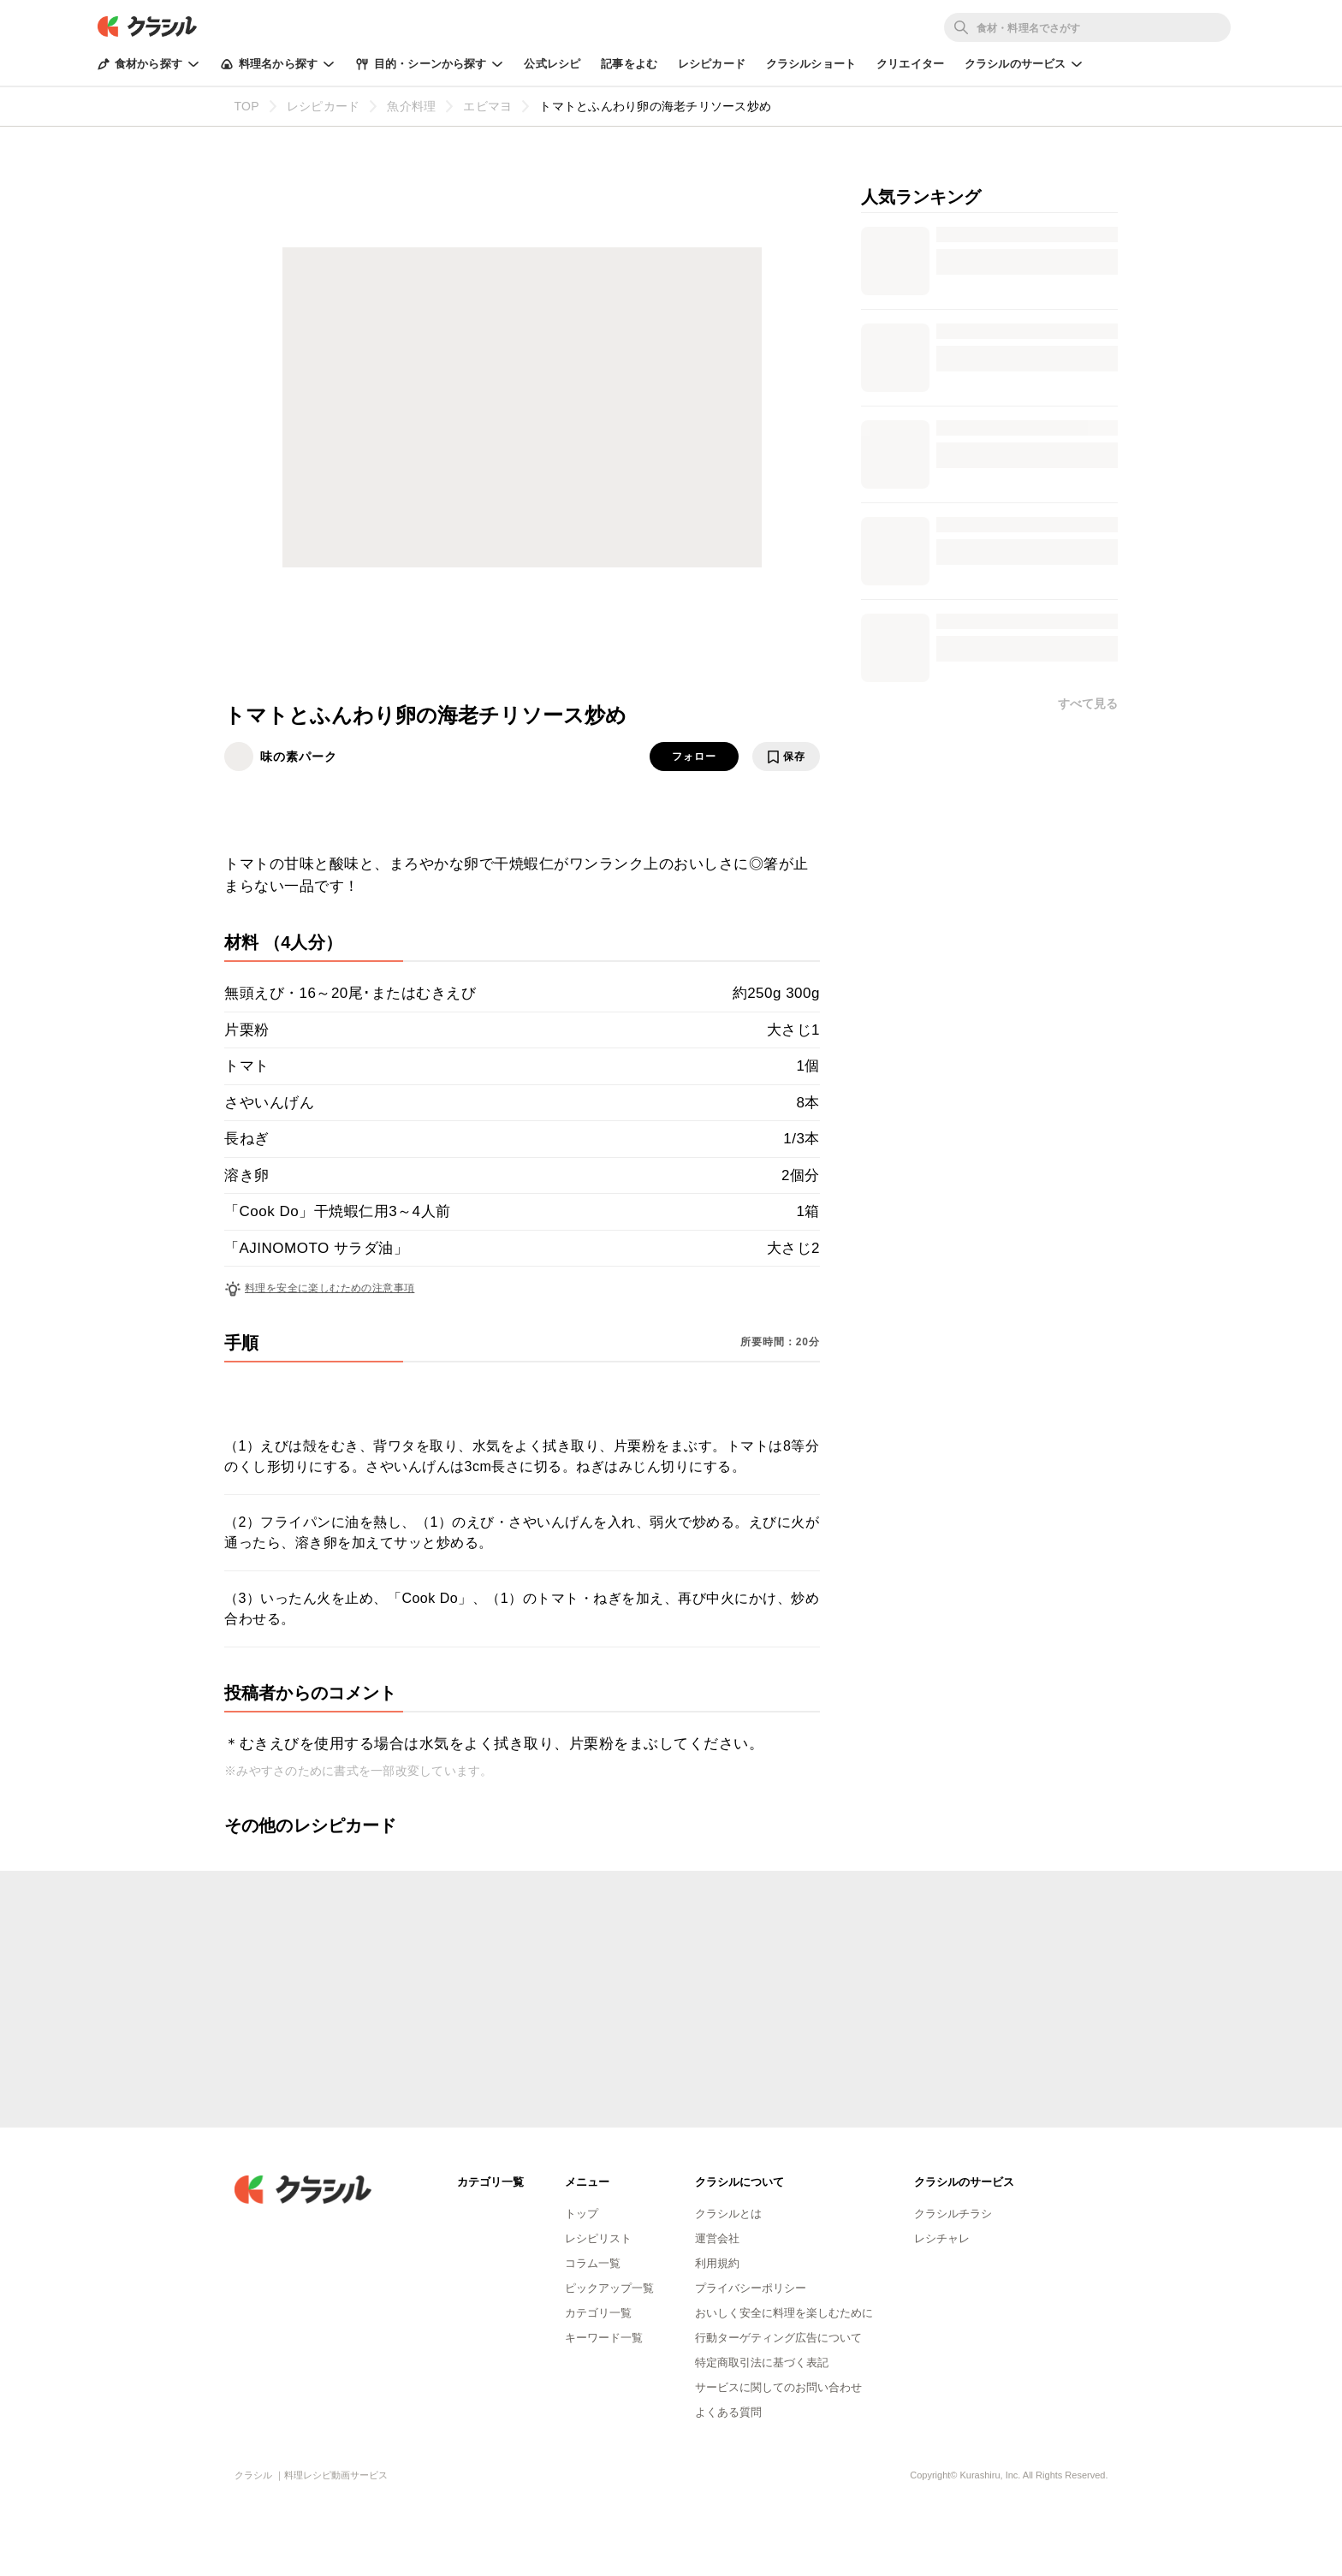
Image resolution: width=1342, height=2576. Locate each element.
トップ (581, 2213)
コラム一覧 (593, 2263)
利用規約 (717, 2263)
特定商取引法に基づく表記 (761, 2362)
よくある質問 (728, 2412)
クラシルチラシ (953, 2213)
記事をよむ (629, 63)
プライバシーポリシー (750, 2288)
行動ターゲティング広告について (778, 2337)
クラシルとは (728, 2213)
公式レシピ (552, 63)
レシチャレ (942, 2238)
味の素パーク (298, 756)
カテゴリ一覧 (598, 2312)
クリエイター (910, 63)
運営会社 (717, 2238)
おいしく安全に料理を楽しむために (784, 2312)
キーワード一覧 (604, 2337)
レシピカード (711, 63)
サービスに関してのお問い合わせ (778, 2387)
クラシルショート (811, 63)
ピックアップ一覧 (609, 2288)
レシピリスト (598, 2238)
